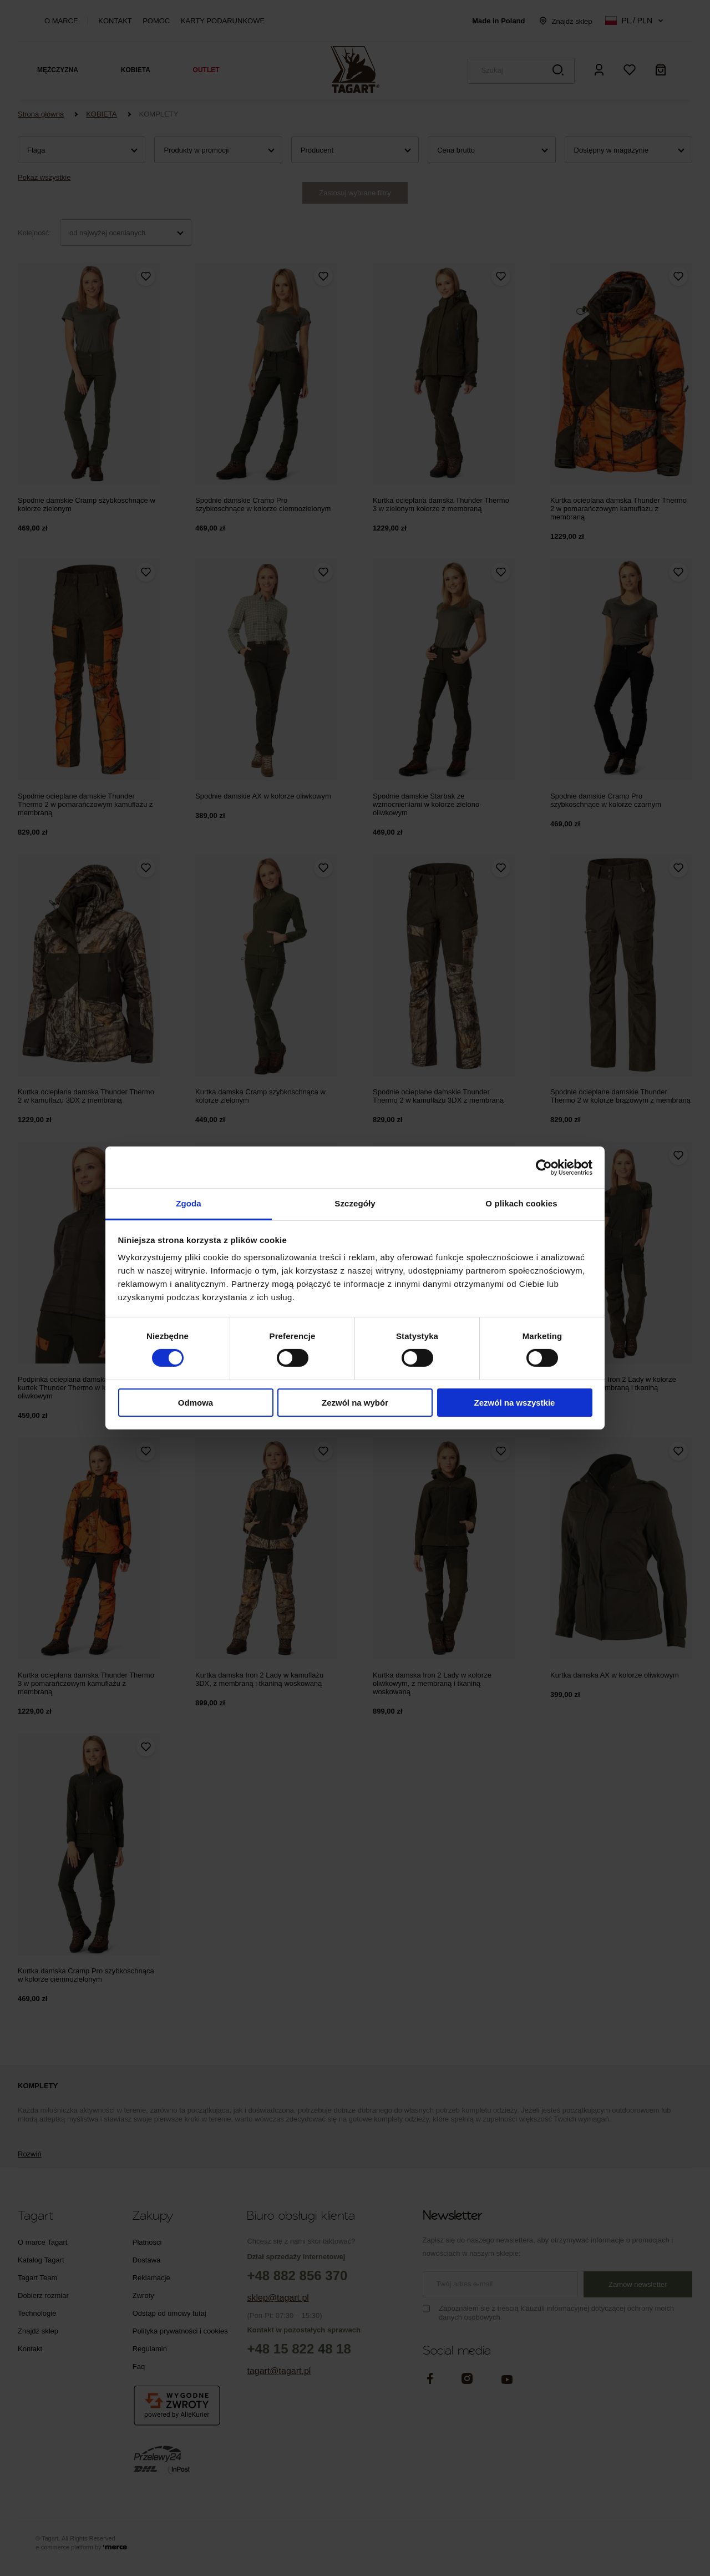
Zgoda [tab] (188, 1203)
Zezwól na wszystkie (514, 1402)
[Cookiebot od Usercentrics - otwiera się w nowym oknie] (543, 1167)
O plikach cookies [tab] (521, 1203)
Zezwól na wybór (355, 1402)
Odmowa (195, 1402)
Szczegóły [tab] (354, 1203)
